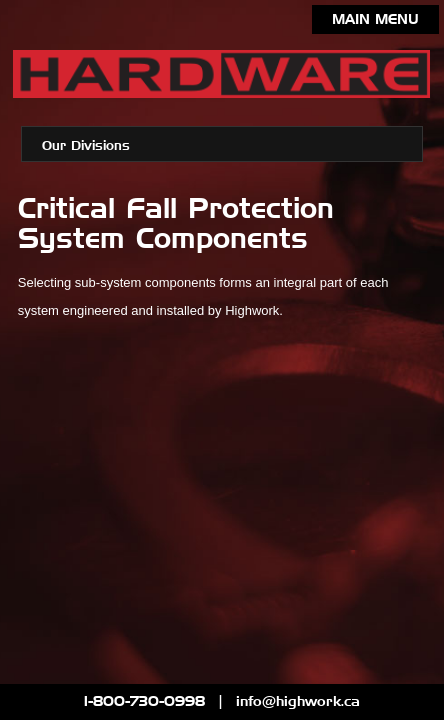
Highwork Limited (221, 78)
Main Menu (375, 20)
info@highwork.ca (298, 702)
